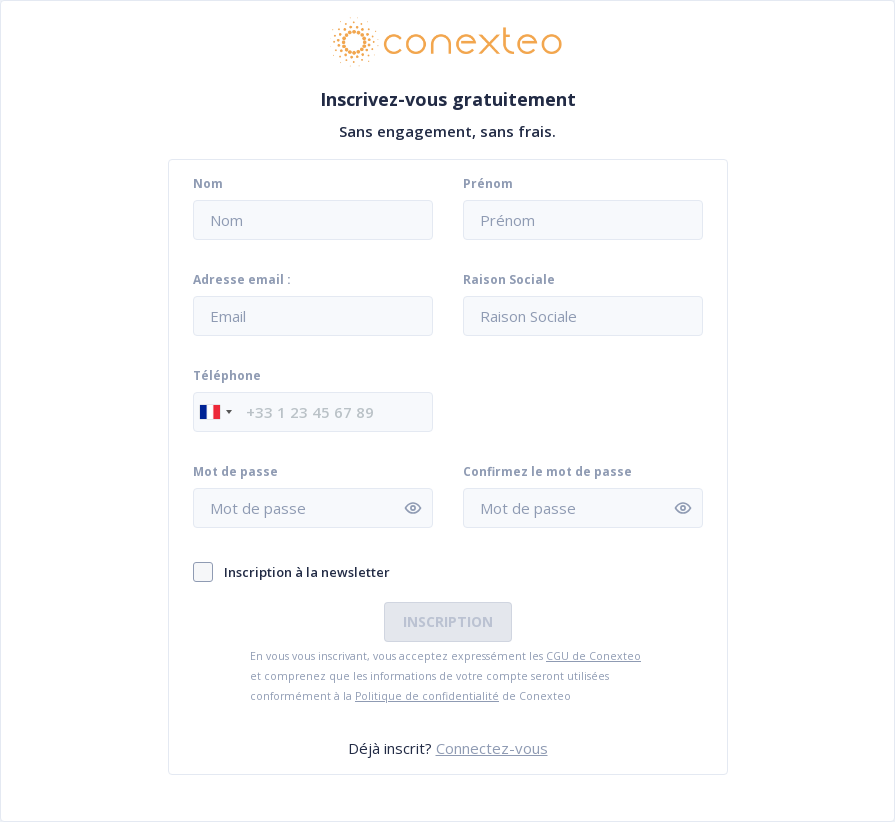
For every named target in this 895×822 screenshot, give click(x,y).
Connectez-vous (492, 748)
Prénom (488, 184)
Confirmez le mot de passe (547, 472)
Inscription (448, 621)
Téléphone (227, 376)
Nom (208, 184)
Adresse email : (242, 280)
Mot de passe (235, 472)
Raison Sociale (509, 280)
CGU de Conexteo (593, 656)
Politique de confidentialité (427, 696)
